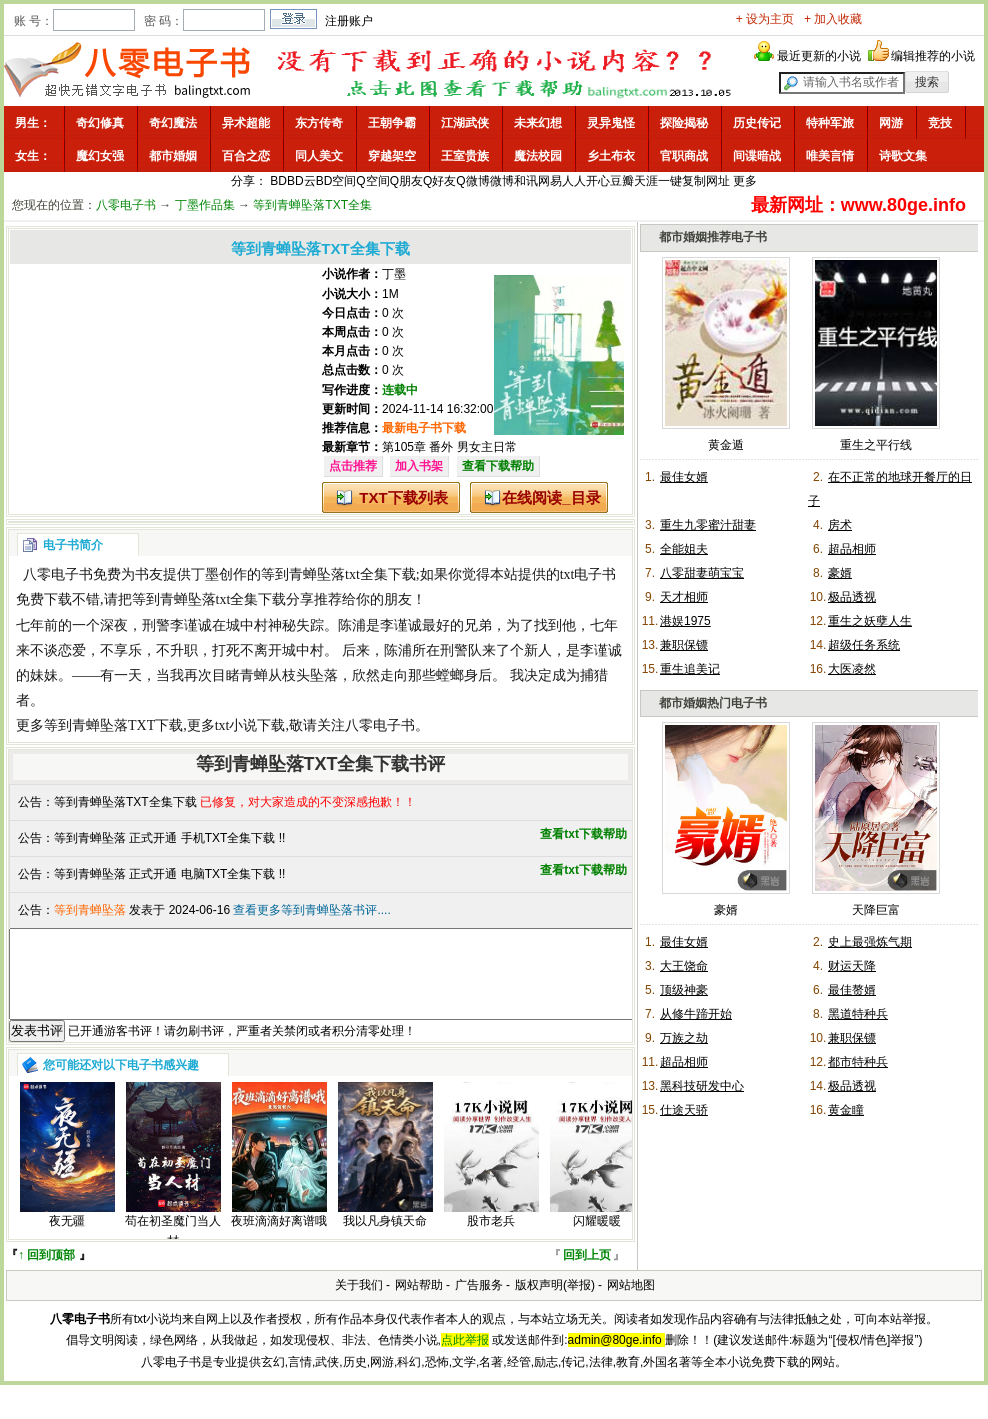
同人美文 (319, 156)
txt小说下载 (250, 725)
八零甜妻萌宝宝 (702, 573)
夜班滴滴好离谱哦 (279, 1239)
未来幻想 (538, 123)
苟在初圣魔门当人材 (173, 1248)
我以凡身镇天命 (385, 1239)
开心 (598, 181)
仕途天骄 (684, 1110)
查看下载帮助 (498, 466)
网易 (550, 181)
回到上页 (587, 1273)
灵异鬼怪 (611, 123)
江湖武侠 (465, 123)
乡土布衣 (611, 156)
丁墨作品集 (205, 205)
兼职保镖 (684, 645)
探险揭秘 (684, 123)
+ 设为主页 (765, 19)
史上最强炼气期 (870, 942)
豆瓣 (622, 181)
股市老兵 (491, 1239)
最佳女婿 (684, 477)
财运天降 (852, 966)
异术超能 (246, 123)
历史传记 (757, 123)
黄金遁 (726, 445)
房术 (840, 525)
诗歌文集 (903, 156)
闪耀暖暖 (597, 1239)
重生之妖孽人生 (870, 621)
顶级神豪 (684, 990)
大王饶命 (684, 966)
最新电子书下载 (424, 428)
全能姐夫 (684, 549)
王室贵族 (465, 156)
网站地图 (631, 1303)
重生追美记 (690, 669)
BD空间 (336, 181)
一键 (670, 181)
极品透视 (852, 597)
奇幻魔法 (173, 123)
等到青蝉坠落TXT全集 (312, 205)
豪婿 (840, 573)
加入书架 (419, 466)
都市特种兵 (858, 1062)
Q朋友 (406, 181)
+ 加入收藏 (833, 19)
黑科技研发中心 (702, 1086)
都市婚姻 (173, 156)
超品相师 (852, 549)
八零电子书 (126, 205)
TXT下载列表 (403, 497)
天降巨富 (876, 910)
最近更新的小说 (819, 56)
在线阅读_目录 (551, 497)
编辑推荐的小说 (933, 56)
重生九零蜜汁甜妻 (708, 525)
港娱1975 (685, 621)
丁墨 (394, 274)
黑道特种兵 (858, 1014)
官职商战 (684, 156)
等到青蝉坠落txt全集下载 (338, 574)
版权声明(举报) (555, 1303)
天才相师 (684, 597)
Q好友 (439, 181)
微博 (502, 181)
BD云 (301, 181)
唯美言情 (830, 156)
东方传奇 (319, 123)
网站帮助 (419, 1303)
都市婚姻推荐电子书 (713, 237)
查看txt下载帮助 (583, 834)
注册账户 (349, 21)
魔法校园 (538, 156)
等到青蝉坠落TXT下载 (113, 725)
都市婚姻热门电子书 (713, 703)
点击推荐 (353, 466)
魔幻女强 (100, 156)
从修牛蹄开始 (696, 1014)
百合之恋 (246, 156)
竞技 (940, 123)
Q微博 (472, 181)
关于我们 (359, 1303)
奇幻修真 (100, 123)
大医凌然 (852, 669)
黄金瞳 (846, 1110)
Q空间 (372, 181)
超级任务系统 (864, 645)
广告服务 (479, 1303)
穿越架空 (392, 156)
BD (278, 181)
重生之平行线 (876, 445)
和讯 (526, 181)
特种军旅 (830, 123)
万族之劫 (684, 1038)
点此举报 (465, 1358)
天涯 (646, 181)
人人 (574, 181)
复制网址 (706, 181)
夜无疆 (67, 1239)
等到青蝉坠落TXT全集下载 (125, 802)
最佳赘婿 (852, 990)
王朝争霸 (392, 123)
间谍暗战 (757, 156)
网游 (891, 123)
